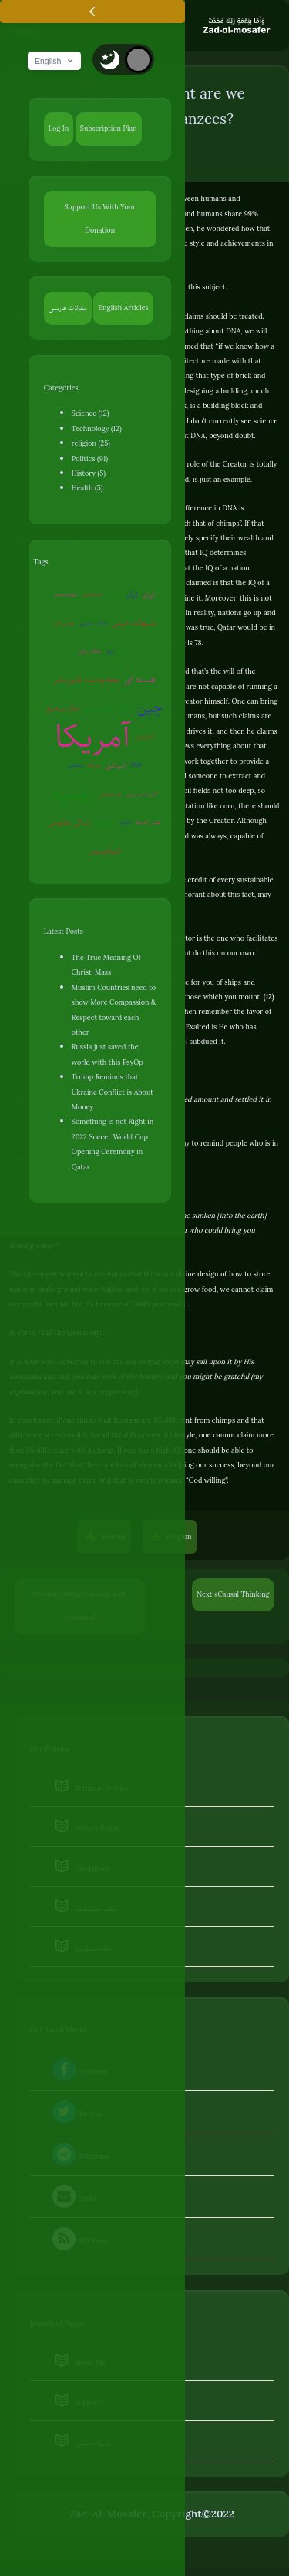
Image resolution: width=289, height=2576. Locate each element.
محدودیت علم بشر (86, 679)
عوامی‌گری (64, 622)
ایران (149, 594)
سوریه (105, 822)
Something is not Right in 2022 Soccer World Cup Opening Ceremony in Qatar (112, 1144)
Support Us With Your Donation (100, 218)
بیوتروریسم (65, 594)
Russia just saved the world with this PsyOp (107, 1054)
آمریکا (92, 737)
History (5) (89, 473)
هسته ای (140, 679)
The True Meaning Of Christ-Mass (106, 965)
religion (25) (91, 443)
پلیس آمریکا (147, 822)
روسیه (73, 794)
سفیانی (74, 765)
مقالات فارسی (68, 307)
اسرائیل (115, 764)
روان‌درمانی (110, 793)
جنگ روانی (90, 651)
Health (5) (87, 487)
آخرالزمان (144, 736)
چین (150, 707)
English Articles (123, 307)
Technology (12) (97, 428)
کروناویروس (104, 850)
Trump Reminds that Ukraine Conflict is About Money (112, 1091)
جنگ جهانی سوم (108, 707)
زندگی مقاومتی (69, 821)
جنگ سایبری (93, 622)
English (55, 60)
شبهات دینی (134, 622)
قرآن (131, 594)
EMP (137, 765)
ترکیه (125, 822)
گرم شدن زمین (141, 793)
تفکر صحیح (62, 707)
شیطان (113, 594)
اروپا (110, 651)
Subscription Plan (108, 128)
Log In (59, 128)
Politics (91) (90, 458)
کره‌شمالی (92, 594)
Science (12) (90, 413)
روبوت (125, 651)
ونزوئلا (93, 765)
